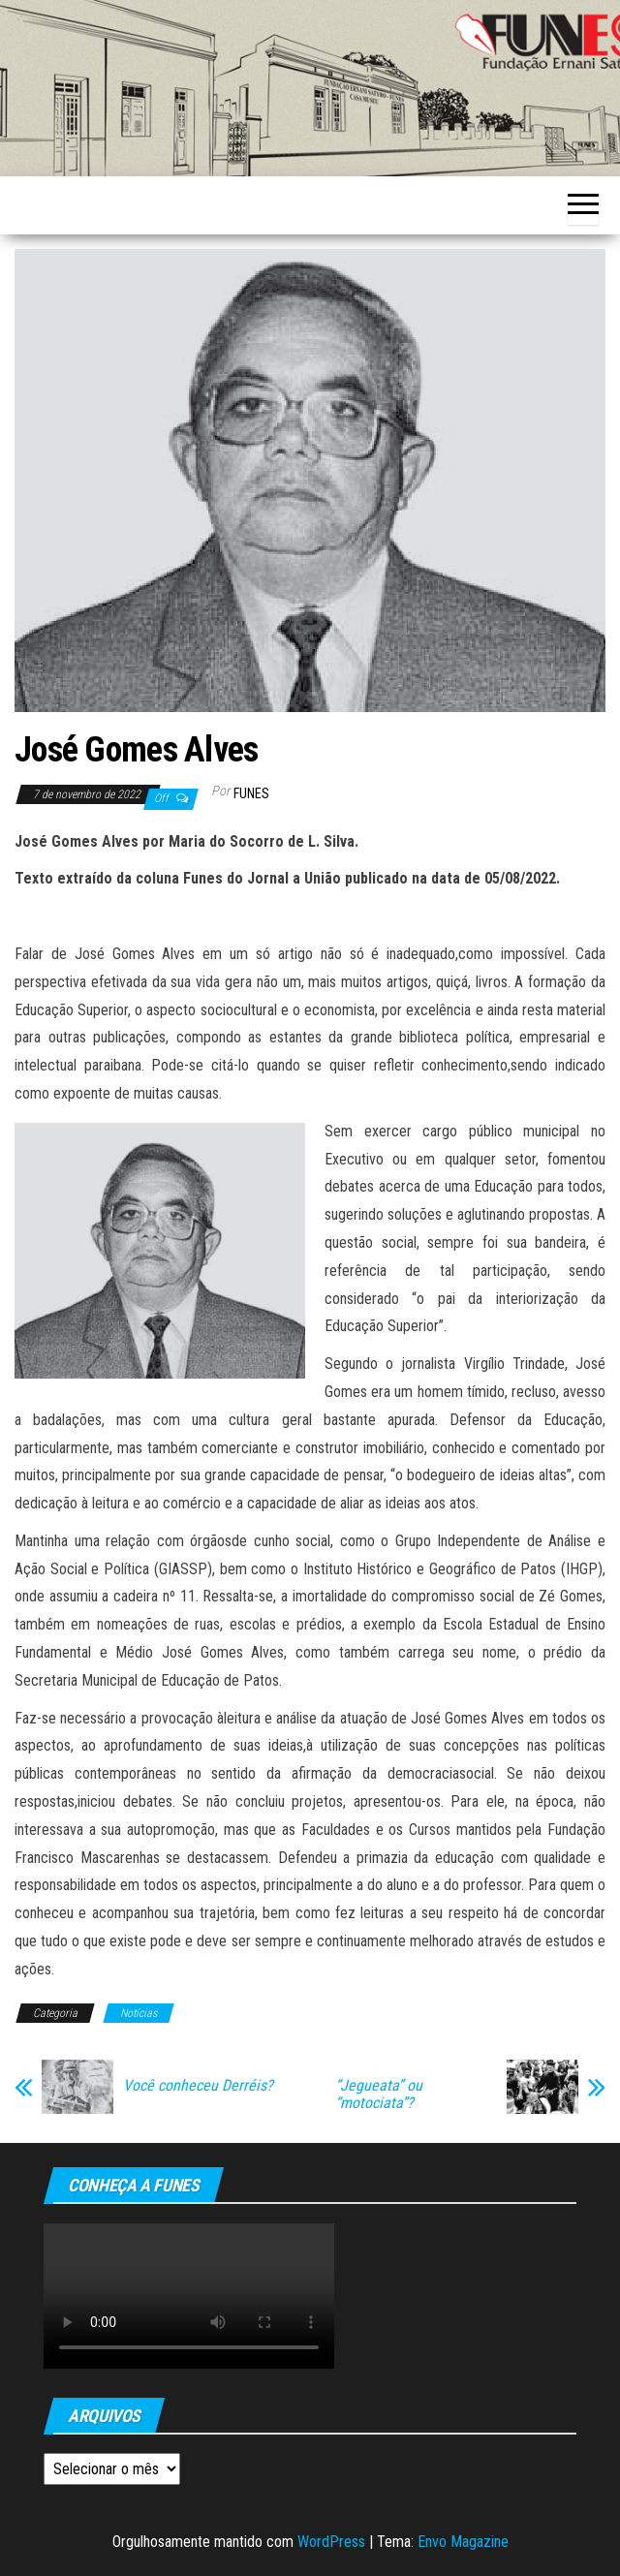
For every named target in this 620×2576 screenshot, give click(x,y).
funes (251, 793)
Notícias (138, 2013)
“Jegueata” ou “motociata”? (378, 2094)
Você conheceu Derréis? (198, 2086)
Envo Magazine (463, 2541)
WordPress (331, 2541)
